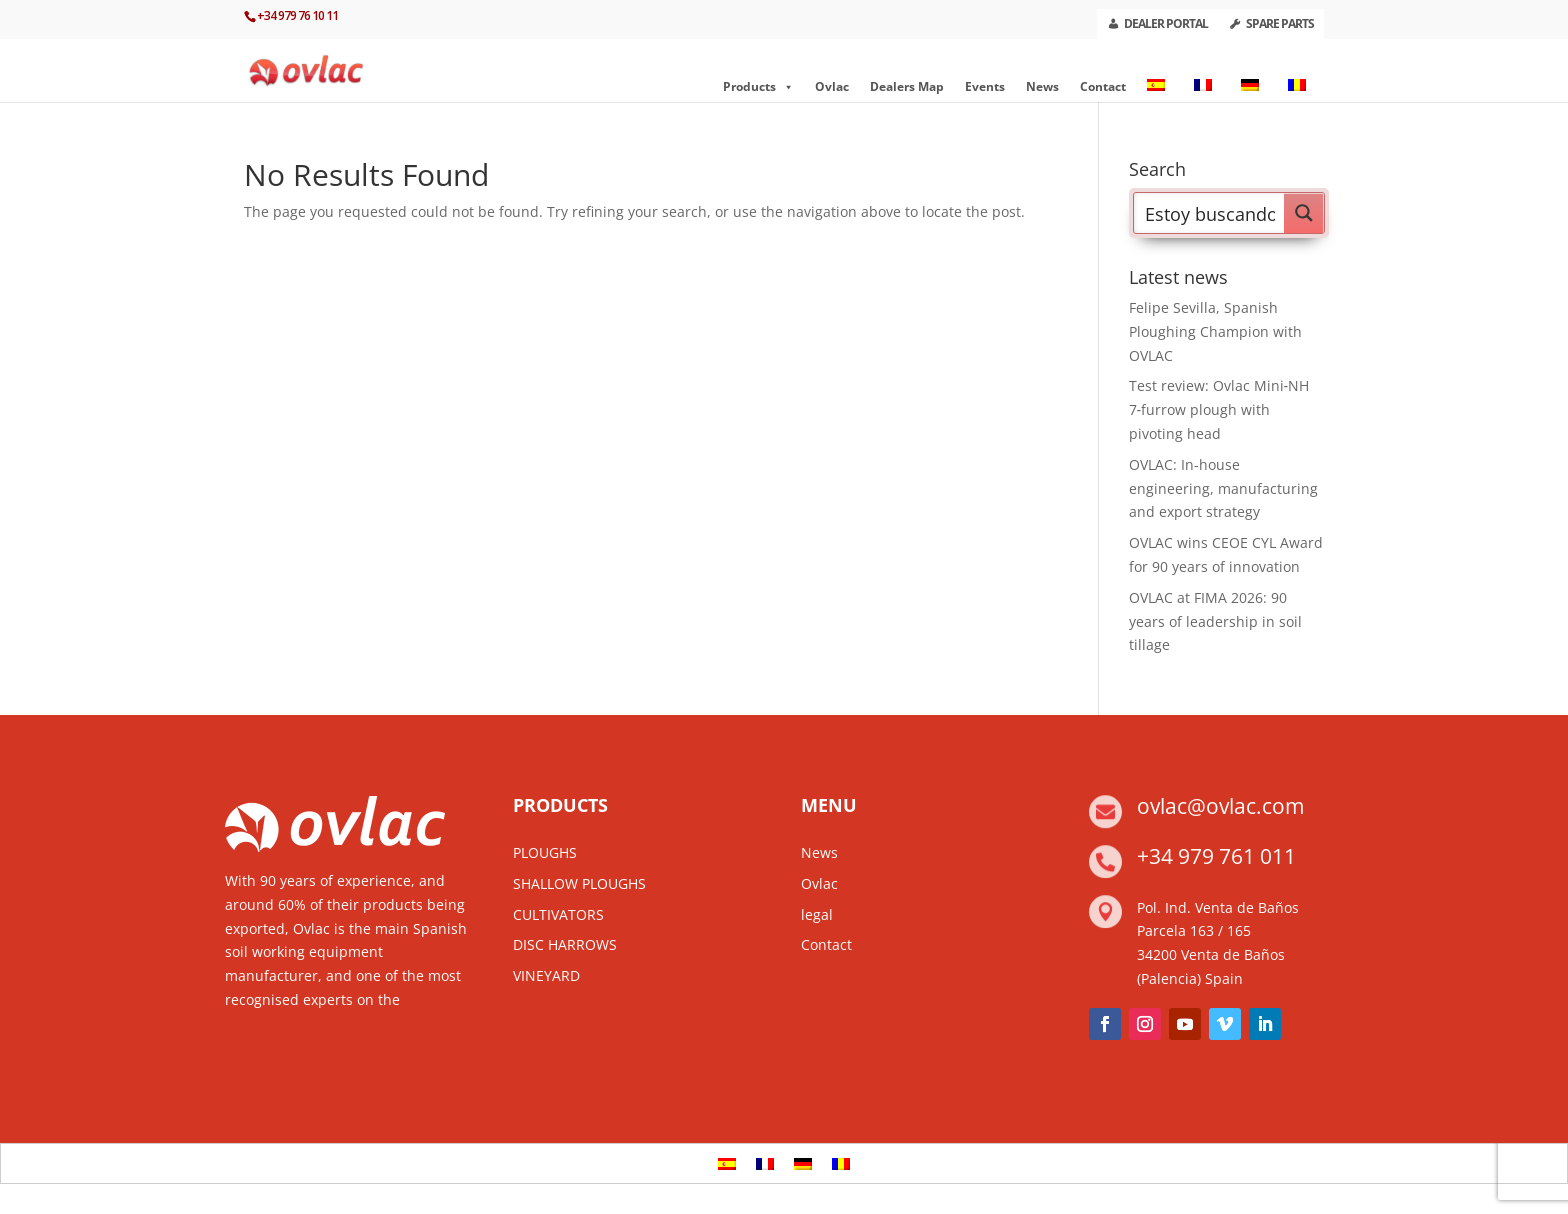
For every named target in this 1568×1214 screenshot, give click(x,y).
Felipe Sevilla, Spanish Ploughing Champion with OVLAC (1215, 331)
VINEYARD (546, 975)
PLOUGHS (545, 852)
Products (758, 87)
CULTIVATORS (558, 914)
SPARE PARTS (1280, 23)
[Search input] (1210, 213)
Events (985, 86)
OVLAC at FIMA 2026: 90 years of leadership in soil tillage (1215, 621)
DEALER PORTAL (1166, 23)
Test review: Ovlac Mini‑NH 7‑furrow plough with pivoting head (1219, 409)
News (1042, 86)
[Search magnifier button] (1304, 213)
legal (817, 914)
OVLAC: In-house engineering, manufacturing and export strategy (1223, 488)
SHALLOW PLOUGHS (579, 883)
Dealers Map (907, 86)
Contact (1103, 86)
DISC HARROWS (565, 944)
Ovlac (832, 86)
